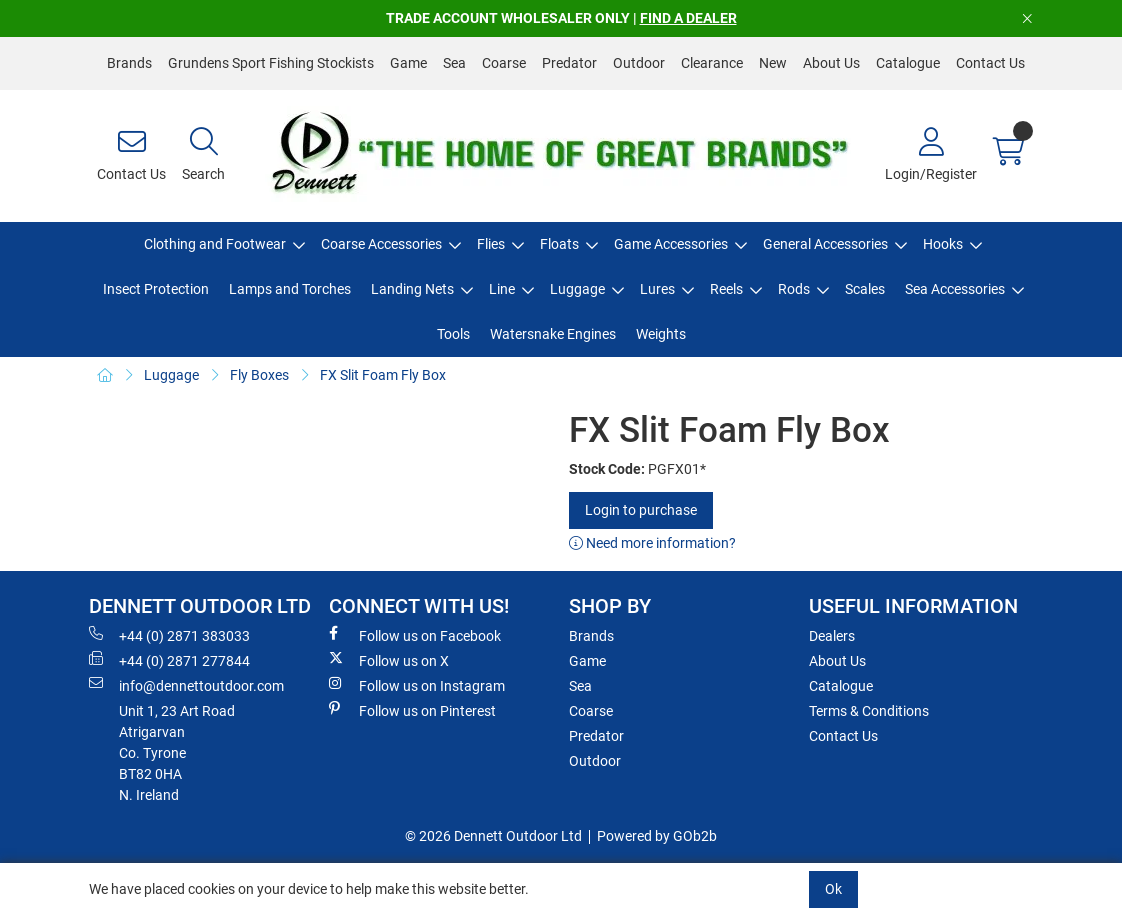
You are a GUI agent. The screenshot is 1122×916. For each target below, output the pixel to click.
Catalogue (908, 63)
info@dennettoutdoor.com (186, 685)
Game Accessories (671, 244)
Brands (129, 63)
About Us (831, 63)
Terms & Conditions (869, 711)
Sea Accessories (955, 289)
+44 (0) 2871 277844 (169, 660)
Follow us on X (389, 660)
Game (408, 63)
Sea (454, 63)
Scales (865, 289)
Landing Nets (412, 289)
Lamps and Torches (290, 289)
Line (502, 289)
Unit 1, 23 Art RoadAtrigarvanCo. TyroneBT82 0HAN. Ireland (177, 753)
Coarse (504, 63)
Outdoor (639, 63)
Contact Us (990, 63)
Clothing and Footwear (215, 244)
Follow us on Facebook (415, 635)
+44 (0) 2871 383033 (169, 635)
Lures (657, 289)
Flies (491, 244)
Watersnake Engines (553, 334)
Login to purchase (641, 510)
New (773, 63)
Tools (453, 334)
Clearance (712, 63)
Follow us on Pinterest (412, 710)
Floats (559, 244)
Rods (794, 289)
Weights (661, 334)
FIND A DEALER (688, 18)
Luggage (577, 289)
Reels (726, 289)
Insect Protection (156, 289)
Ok (833, 889)
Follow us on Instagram (417, 685)
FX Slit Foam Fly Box (383, 375)
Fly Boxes (259, 375)
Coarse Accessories (381, 244)
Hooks (943, 244)
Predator (569, 63)
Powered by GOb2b (657, 836)
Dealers (832, 636)
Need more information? (652, 543)
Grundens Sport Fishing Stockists (271, 63)
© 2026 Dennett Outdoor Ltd (493, 836)
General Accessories (825, 244)
